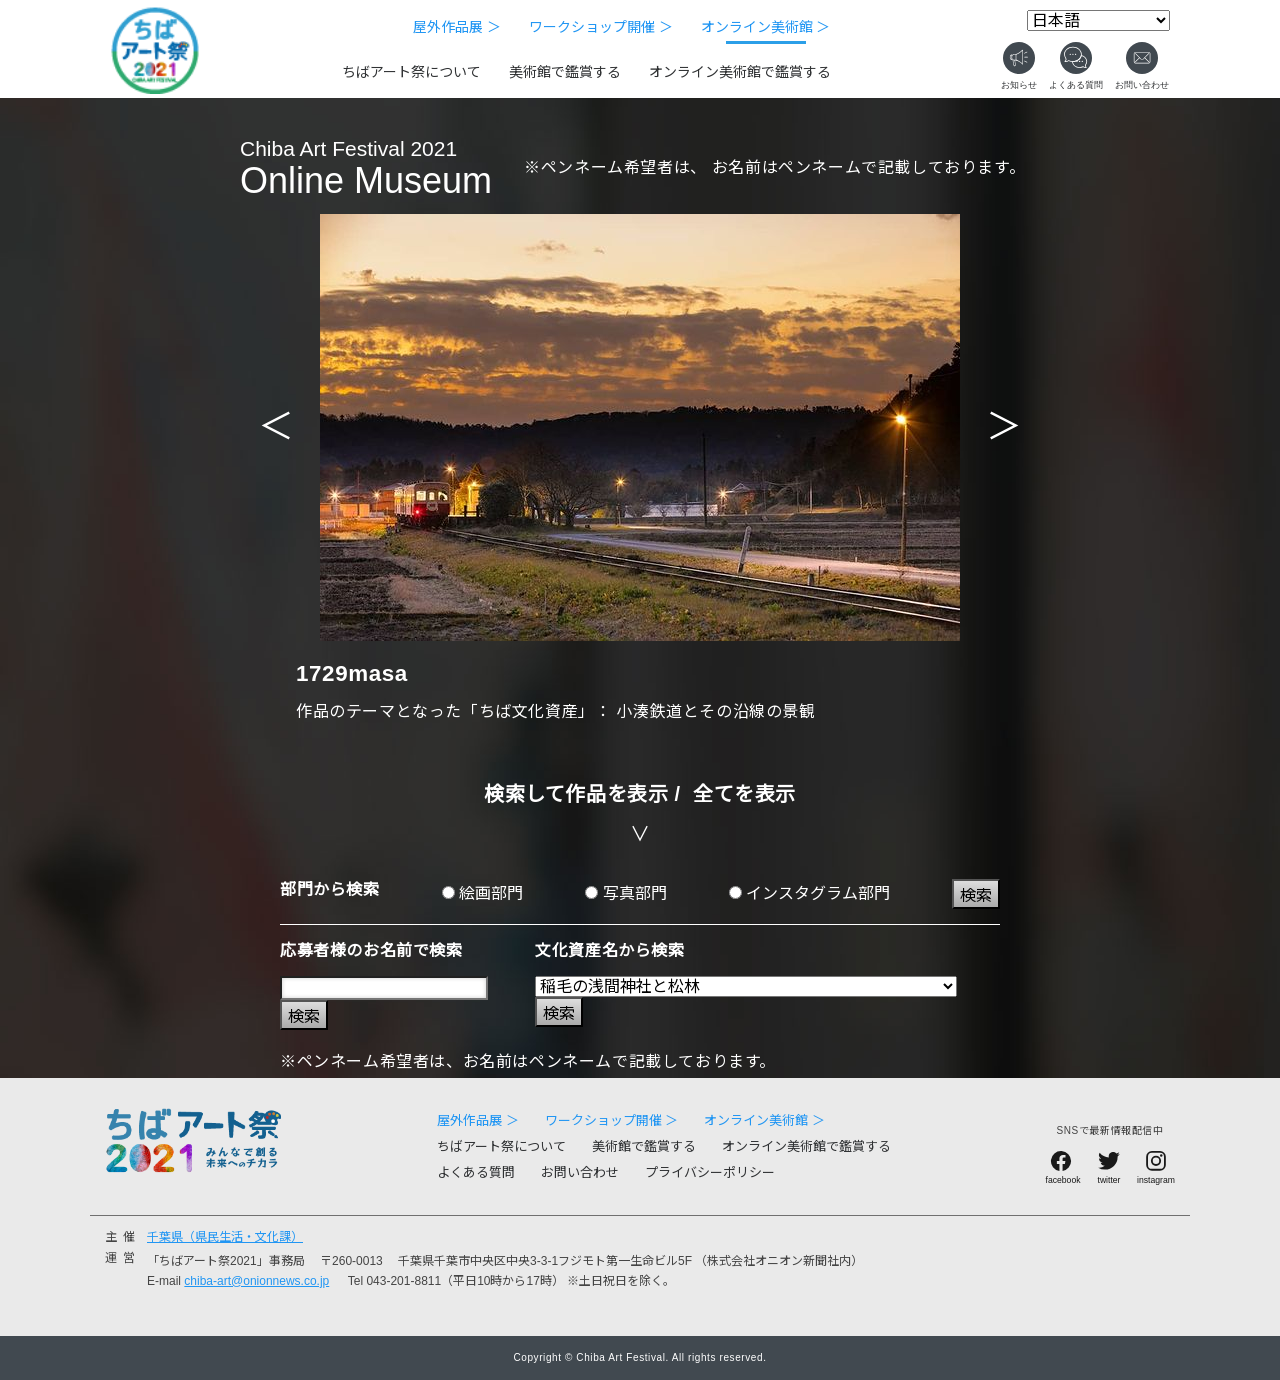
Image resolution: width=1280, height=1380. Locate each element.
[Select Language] (1098, 20)
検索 (976, 895)
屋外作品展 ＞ (457, 27)
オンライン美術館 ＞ (766, 27)
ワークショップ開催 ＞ (601, 27)
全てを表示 (744, 794)
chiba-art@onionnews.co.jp (256, 1281)
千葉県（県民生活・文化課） (225, 1237)
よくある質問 (476, 1172)
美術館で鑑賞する (565, 72)
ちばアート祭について (411, 72)
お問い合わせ (580, 1172)
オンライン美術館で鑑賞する (740, 72)
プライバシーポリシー (710, 1172)
